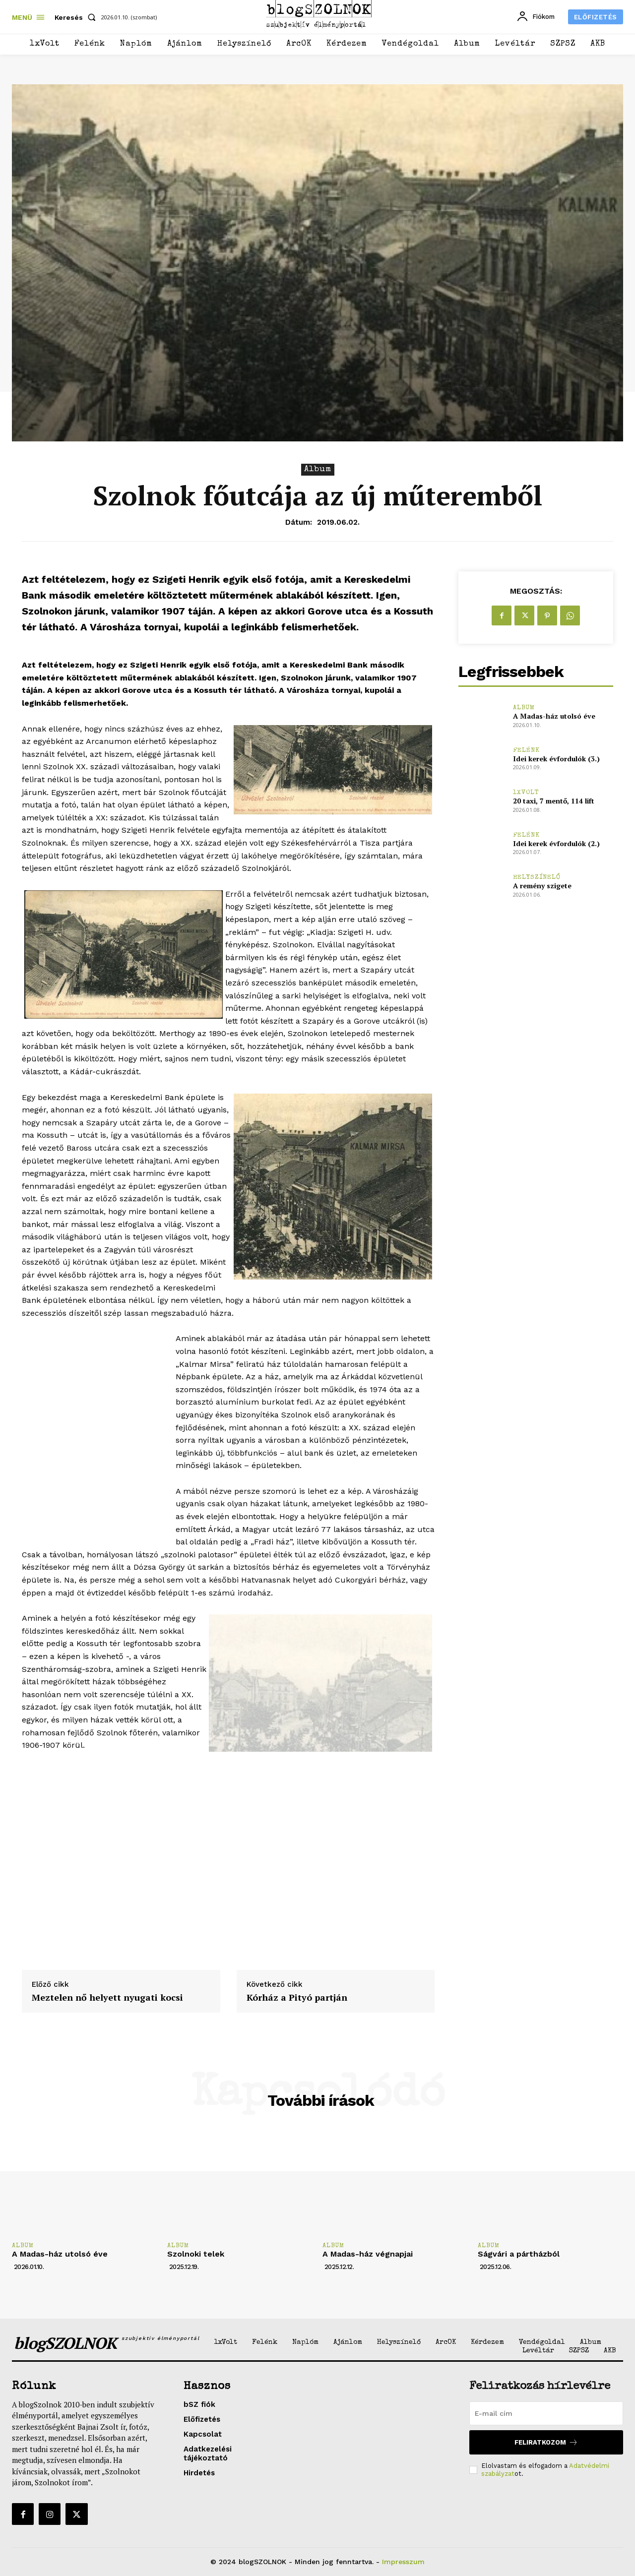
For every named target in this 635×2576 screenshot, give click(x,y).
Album (317, 470)
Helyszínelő (537, 877)
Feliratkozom (546, 2442)
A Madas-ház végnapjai (367, 2254)
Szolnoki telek (195, 2254)
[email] (546, 2413)
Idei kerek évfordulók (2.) (556, 843)
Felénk (526, 750)
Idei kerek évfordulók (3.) (556, 758)
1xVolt (526, 793)
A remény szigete (542, 885)
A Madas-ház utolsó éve (554, 716)
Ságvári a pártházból (519, 2254)
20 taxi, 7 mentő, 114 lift (553, 800)
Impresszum (403, 2562)
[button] (77, 17)
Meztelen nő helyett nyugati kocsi (107, 1997)
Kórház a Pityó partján (297, 1997)
